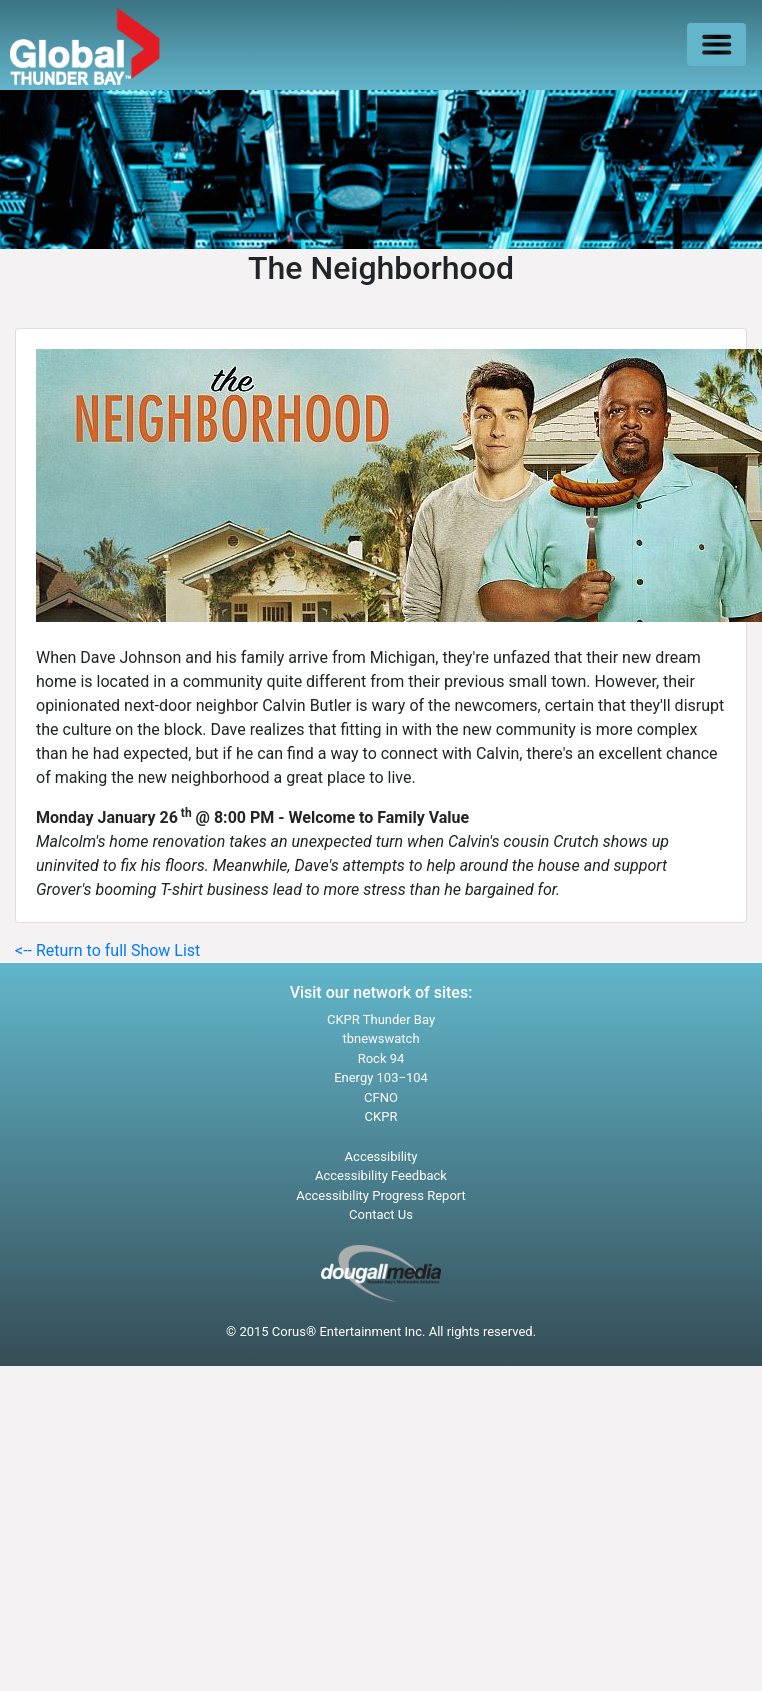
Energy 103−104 (381, 1077)
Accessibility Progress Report (381, 1195)
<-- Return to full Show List (107, 950)
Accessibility (381, 1156)
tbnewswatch (380, 1038)
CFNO (381, 1097)
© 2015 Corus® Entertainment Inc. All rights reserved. (381, 1331)
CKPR (381, 1116)
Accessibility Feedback (381, 1175)
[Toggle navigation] (716, 44)
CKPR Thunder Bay (381, 1019)
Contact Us (381, 1214)
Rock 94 (381, 1058)
